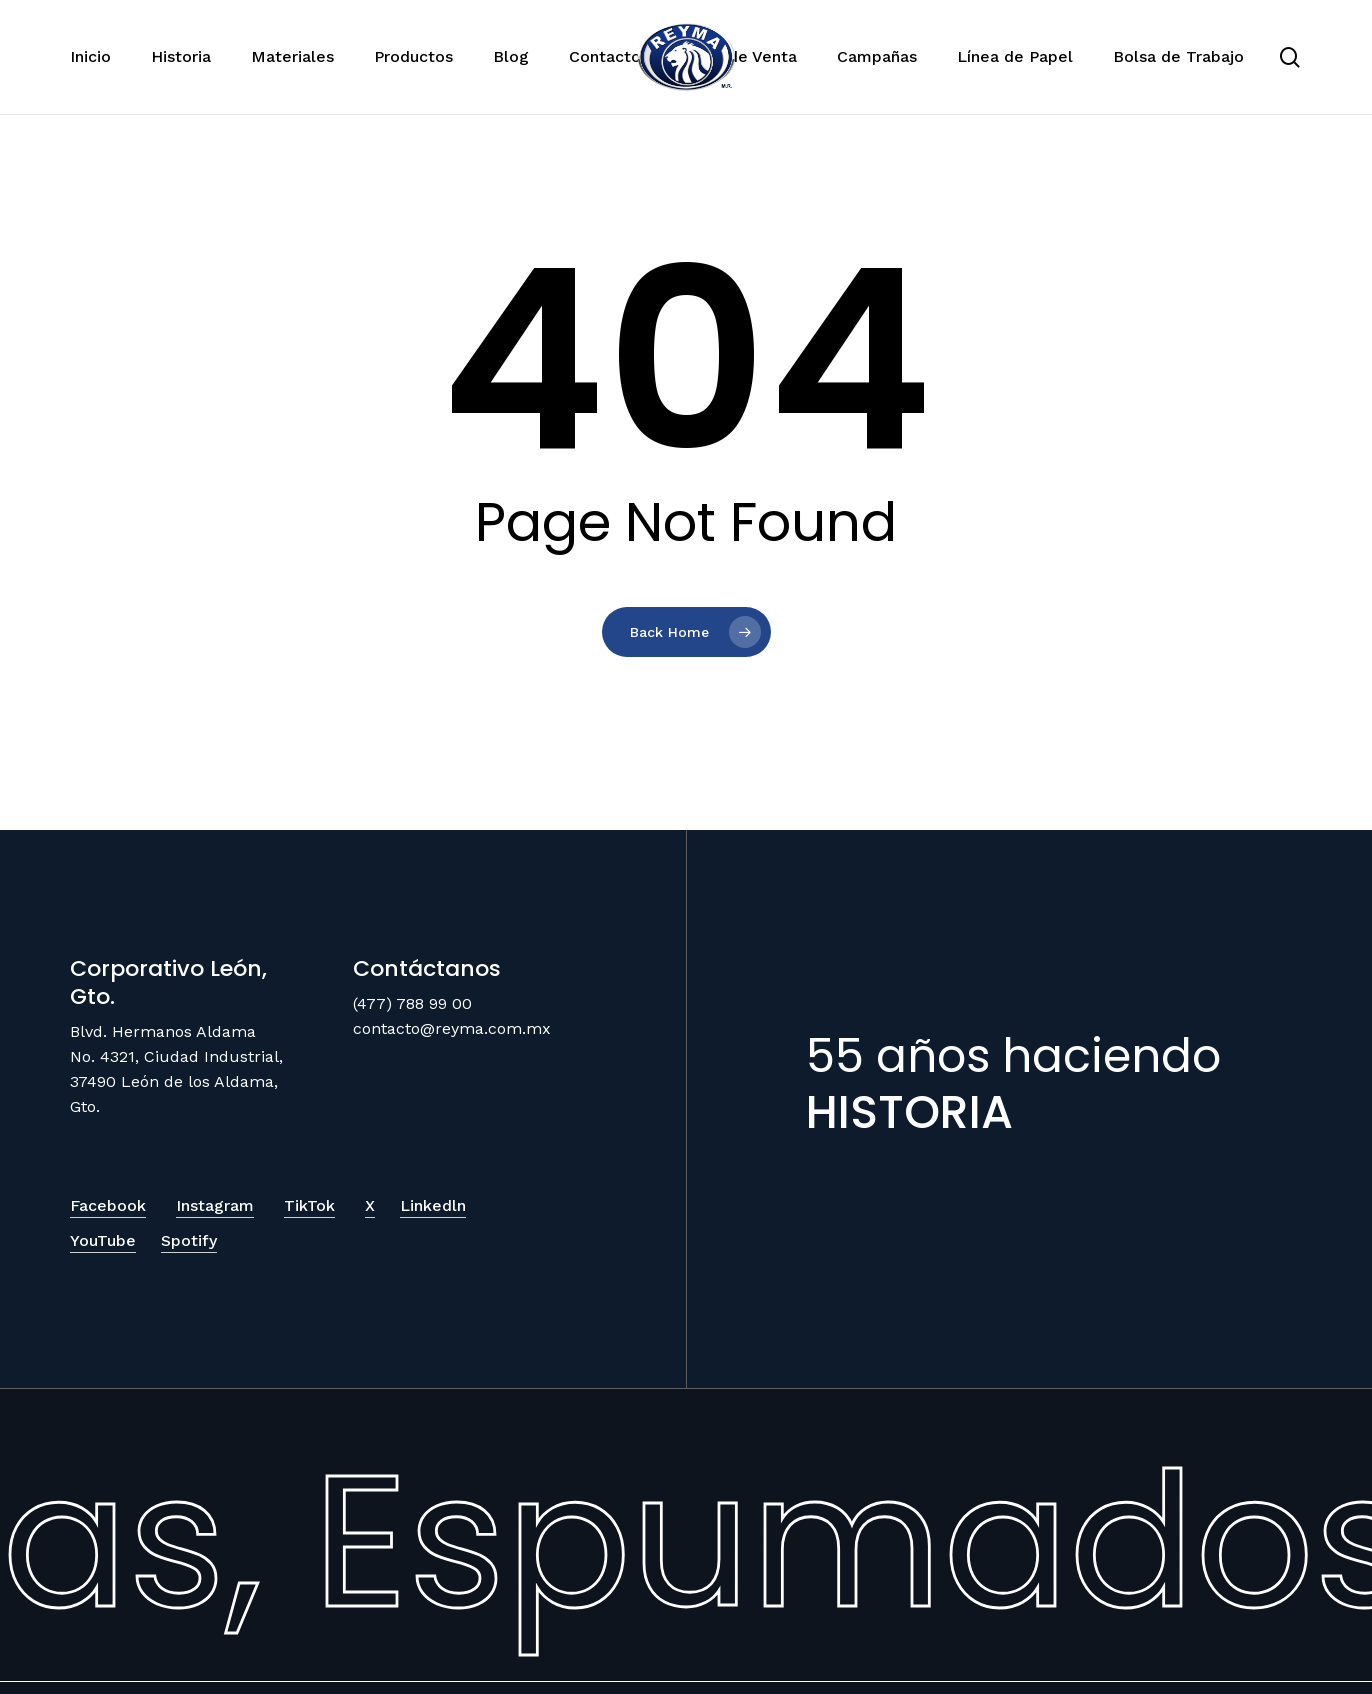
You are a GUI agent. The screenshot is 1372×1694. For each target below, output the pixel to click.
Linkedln (433, 1205)
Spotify (189, 1240)
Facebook (108, 1205)
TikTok (309, 1205)
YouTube (103, 1240)
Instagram (215, 1205)
